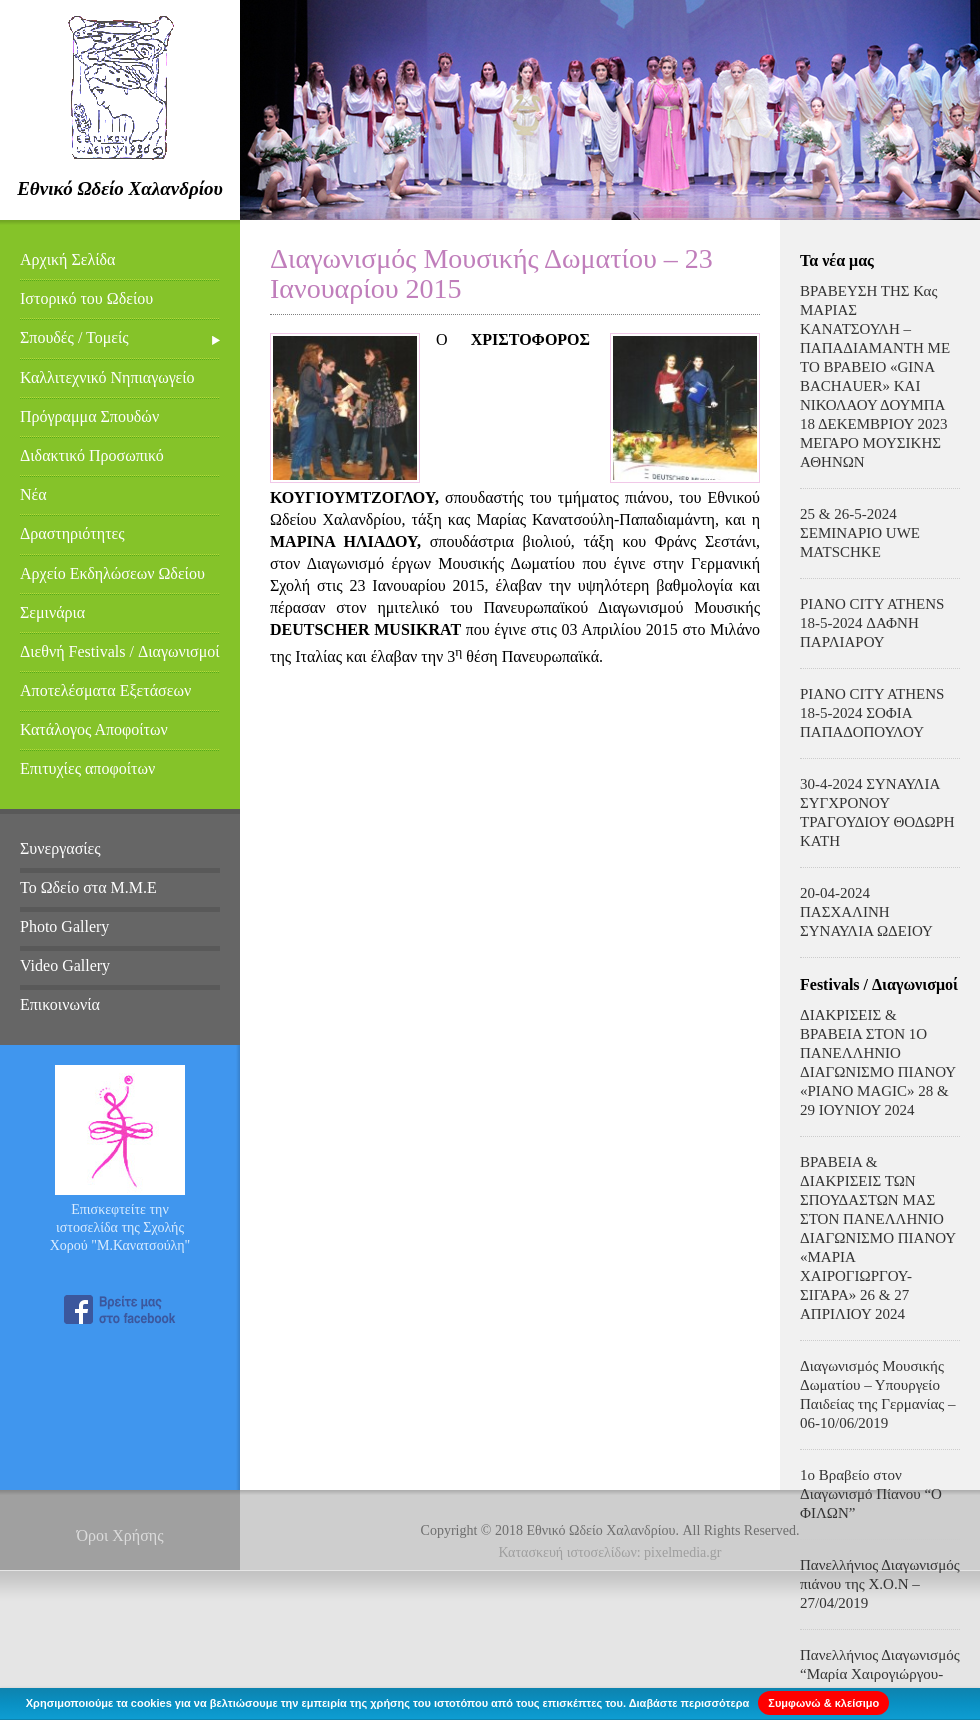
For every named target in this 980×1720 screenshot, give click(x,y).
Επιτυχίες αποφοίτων (87, 768)
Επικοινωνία (60, 1004)
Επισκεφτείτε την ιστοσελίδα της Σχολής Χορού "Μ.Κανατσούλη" (120, 1227)
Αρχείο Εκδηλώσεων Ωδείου (112, 573)
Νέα (33, 494)
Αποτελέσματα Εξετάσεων (105, 690)
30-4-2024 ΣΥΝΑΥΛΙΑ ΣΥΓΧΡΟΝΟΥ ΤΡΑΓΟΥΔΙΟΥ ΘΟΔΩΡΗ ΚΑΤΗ (877, 812)
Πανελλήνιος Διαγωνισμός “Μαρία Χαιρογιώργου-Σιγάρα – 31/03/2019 (880, 1674)
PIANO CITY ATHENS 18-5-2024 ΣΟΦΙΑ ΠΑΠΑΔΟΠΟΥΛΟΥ (872, 713)
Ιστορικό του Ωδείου (86, 298)
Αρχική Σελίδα (67, 259)
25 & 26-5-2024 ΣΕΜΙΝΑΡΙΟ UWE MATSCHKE (860, 533)
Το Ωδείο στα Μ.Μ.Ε (88, 887)
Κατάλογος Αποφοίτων (94, 729)
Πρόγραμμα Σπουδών (89, 416)
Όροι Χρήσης (119, 1535)
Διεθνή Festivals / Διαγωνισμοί (120, 651)
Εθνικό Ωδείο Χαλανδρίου (120, 188)
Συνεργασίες (60, 848)
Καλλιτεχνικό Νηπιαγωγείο (107, 377)
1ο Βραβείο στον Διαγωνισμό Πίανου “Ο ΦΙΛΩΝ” (871, 1494)
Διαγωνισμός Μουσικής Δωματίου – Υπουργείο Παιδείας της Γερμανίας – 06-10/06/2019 (877, 1394)
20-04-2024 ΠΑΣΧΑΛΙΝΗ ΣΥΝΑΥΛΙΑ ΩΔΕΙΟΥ (866, 912)
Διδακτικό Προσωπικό (92, 455)
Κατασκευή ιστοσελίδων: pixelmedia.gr (610, 1552)
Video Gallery (65, 965)
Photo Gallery (64, 926)
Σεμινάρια (52, 612)
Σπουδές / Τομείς (74, 337)
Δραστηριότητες (72, 533)
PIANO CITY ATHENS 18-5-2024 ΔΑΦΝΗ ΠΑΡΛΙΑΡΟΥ (872, 623)
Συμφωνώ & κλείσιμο (823, 1703)
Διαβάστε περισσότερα (689, 1703)
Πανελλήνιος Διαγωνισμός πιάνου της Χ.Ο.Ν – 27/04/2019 (880, 1584)
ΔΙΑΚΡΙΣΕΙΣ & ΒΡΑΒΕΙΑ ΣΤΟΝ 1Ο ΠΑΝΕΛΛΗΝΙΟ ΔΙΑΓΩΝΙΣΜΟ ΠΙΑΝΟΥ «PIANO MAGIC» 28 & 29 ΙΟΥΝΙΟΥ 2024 (878, 1062)
